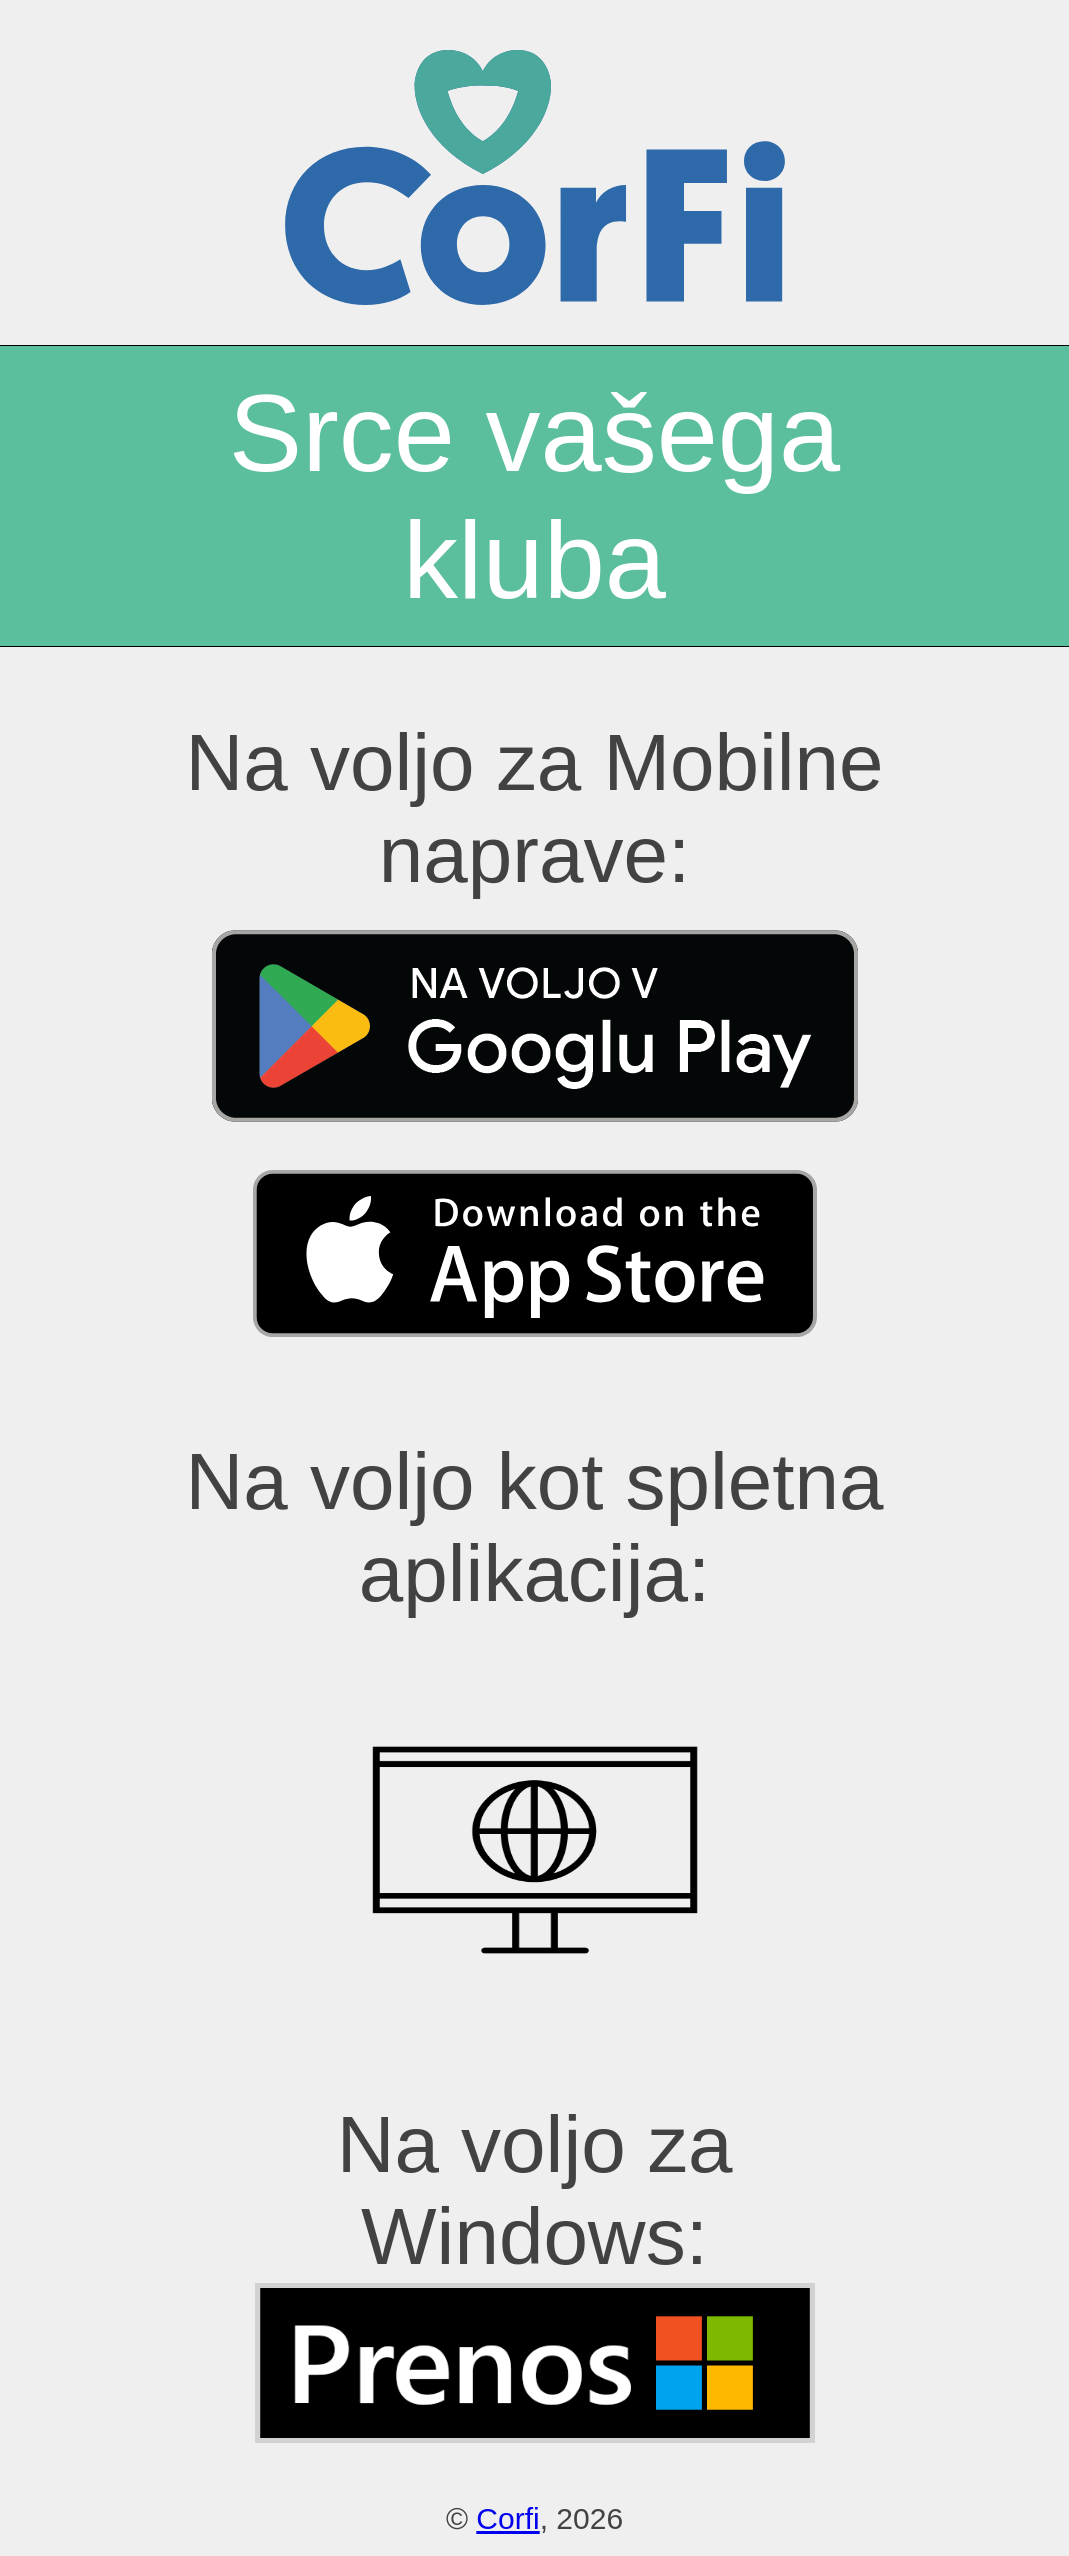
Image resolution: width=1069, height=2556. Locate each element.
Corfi (507, 2518)
